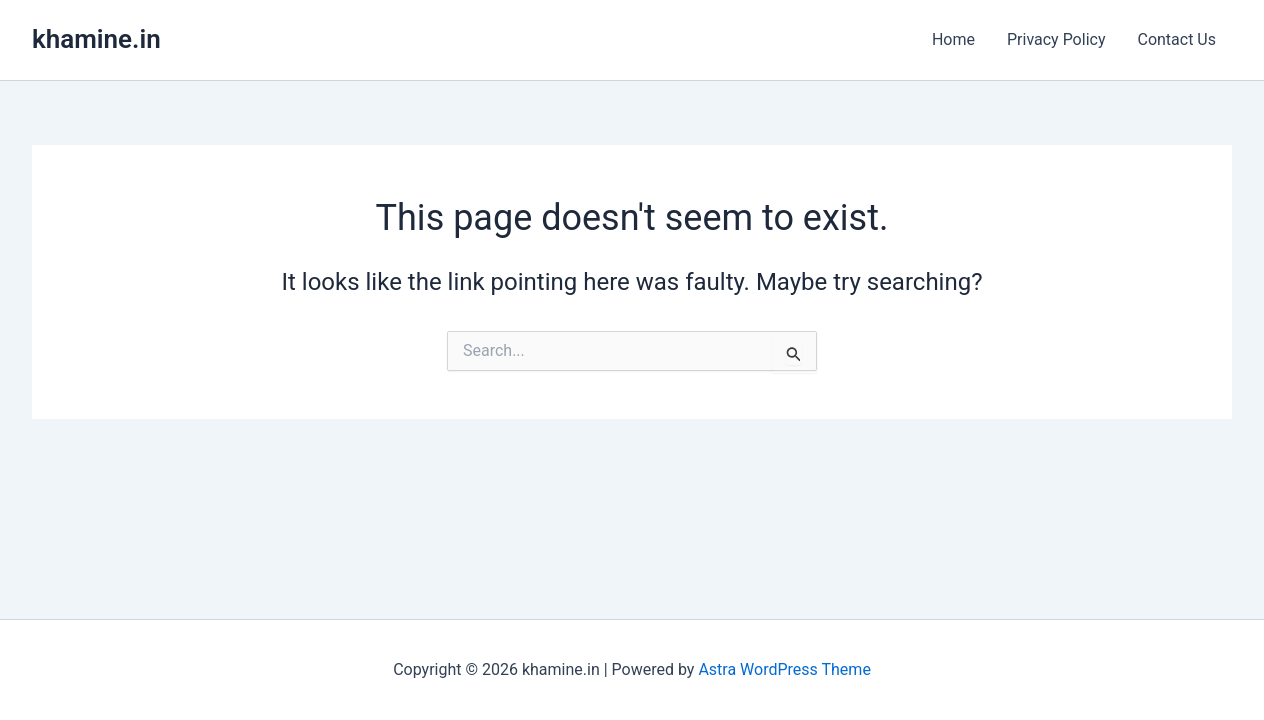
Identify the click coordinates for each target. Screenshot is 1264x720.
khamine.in (96, 39)
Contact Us (1176, 39)
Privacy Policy (1056, 39)
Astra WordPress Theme (784, 669)
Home (953, 39)
